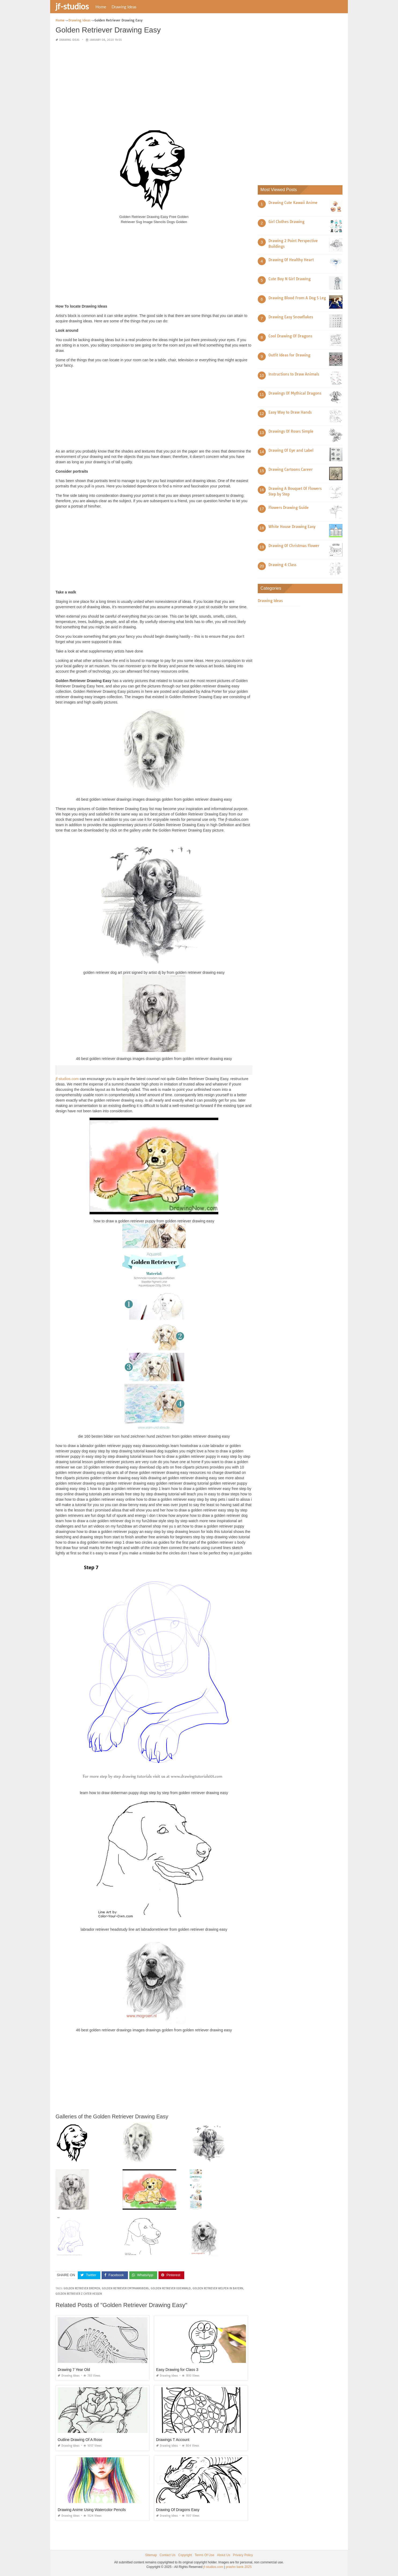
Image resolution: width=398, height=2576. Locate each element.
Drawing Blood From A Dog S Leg (297, 298)
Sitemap (151, 2555)
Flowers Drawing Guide (288, 507)
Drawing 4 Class (282, 564)
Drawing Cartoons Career (290, 469)
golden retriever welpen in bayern (218, 2288)
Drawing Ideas (124, 6)
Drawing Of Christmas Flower (293, 545)
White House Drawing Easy (291, 526)
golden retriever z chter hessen (79, 2294)
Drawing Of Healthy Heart (291, 259)
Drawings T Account (172, 2439)
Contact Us (167, 2555)
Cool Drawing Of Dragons (290, 336)
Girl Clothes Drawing (286, 221)
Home (100, 6)
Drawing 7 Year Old (74, 2369)
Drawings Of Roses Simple (291, 431)
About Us (223, 2555)
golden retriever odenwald (171, 2288)
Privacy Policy (243, 2555)
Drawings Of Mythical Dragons (294, 393)
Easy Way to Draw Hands (290, 412)
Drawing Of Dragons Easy (178, 2510)
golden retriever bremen (82, 2288)
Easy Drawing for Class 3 (177, 2369)
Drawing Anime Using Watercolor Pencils (92, 2510)
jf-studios (72, 6)
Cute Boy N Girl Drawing (289, 278)
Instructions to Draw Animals (293, 374)
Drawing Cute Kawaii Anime (293, 202)
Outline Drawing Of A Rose (80, 2439)
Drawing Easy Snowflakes (290, 317)
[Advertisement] (154, 84)
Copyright (185, 2555)
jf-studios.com (67, 1079)
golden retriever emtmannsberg (125, 2288)
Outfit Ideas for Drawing (289, 355)
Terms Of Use (204, 2555)
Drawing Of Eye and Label (291, 450)
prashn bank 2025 (239, 2567)
